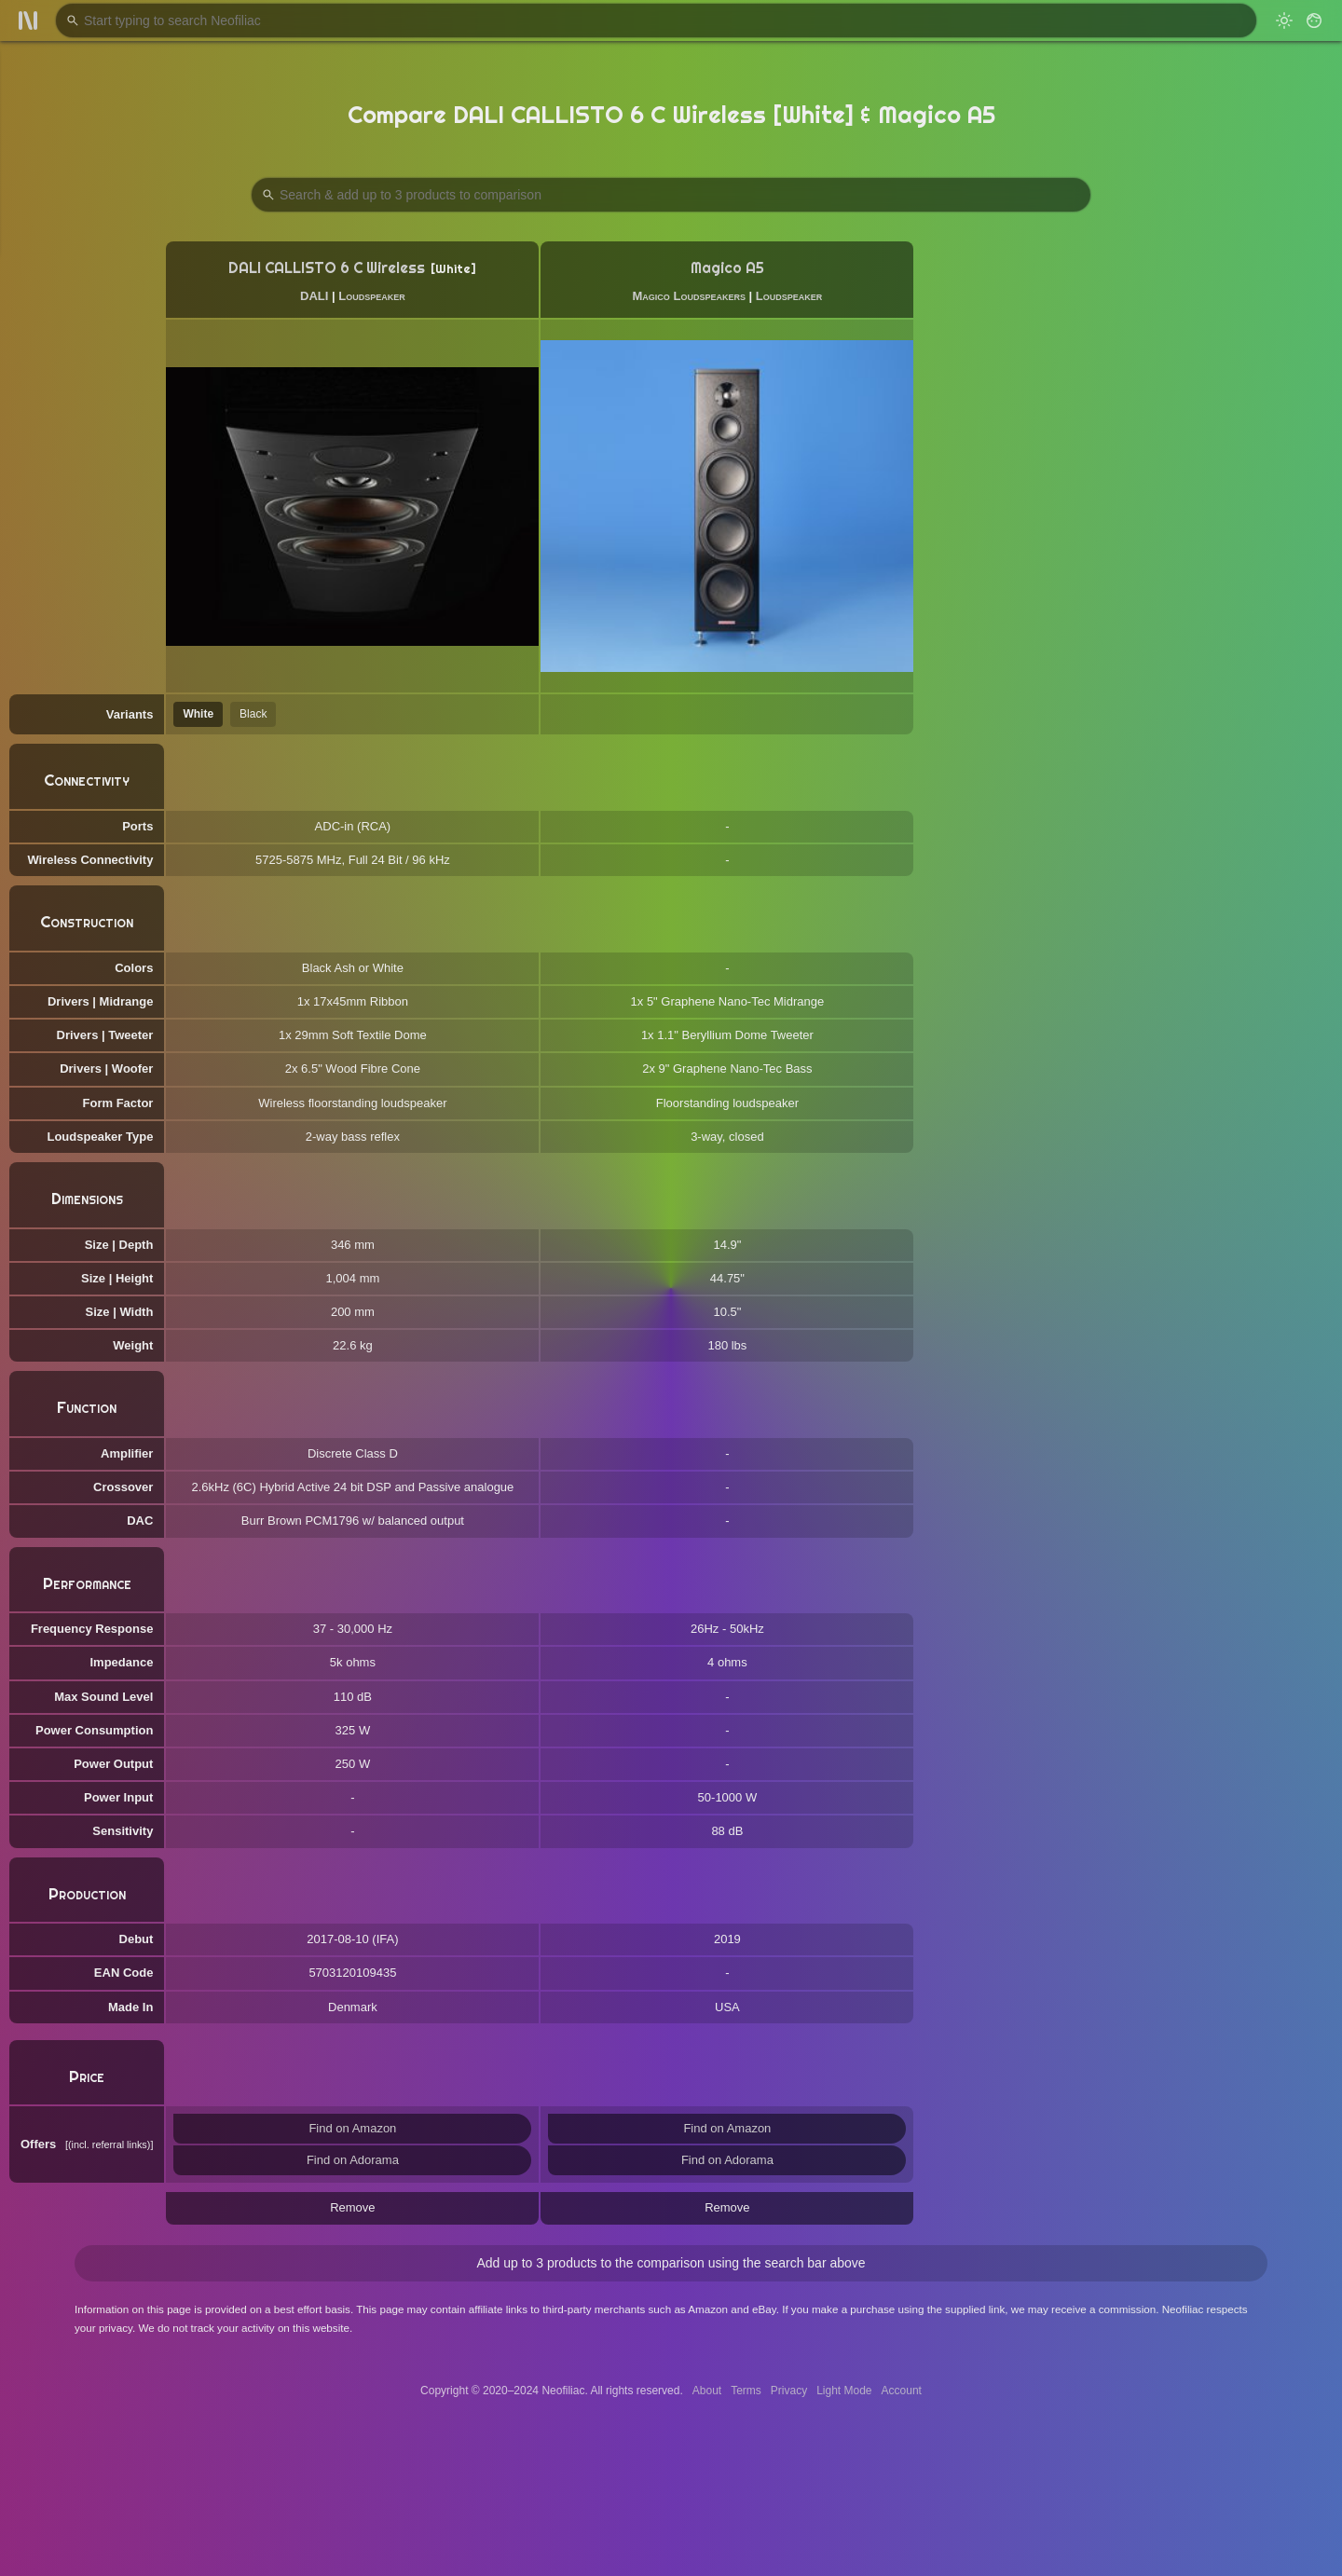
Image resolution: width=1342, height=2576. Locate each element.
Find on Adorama (353, 2160)
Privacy (789, 2390)
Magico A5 (727, 268)
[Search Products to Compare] (671, 195)
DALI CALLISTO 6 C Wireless (326, 268)
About (706, 2390)
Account (902, 2390)
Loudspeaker (371, 296)
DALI (314, 296)
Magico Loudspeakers (689, 296)
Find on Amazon (352, 2128)
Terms (746, 2390)
